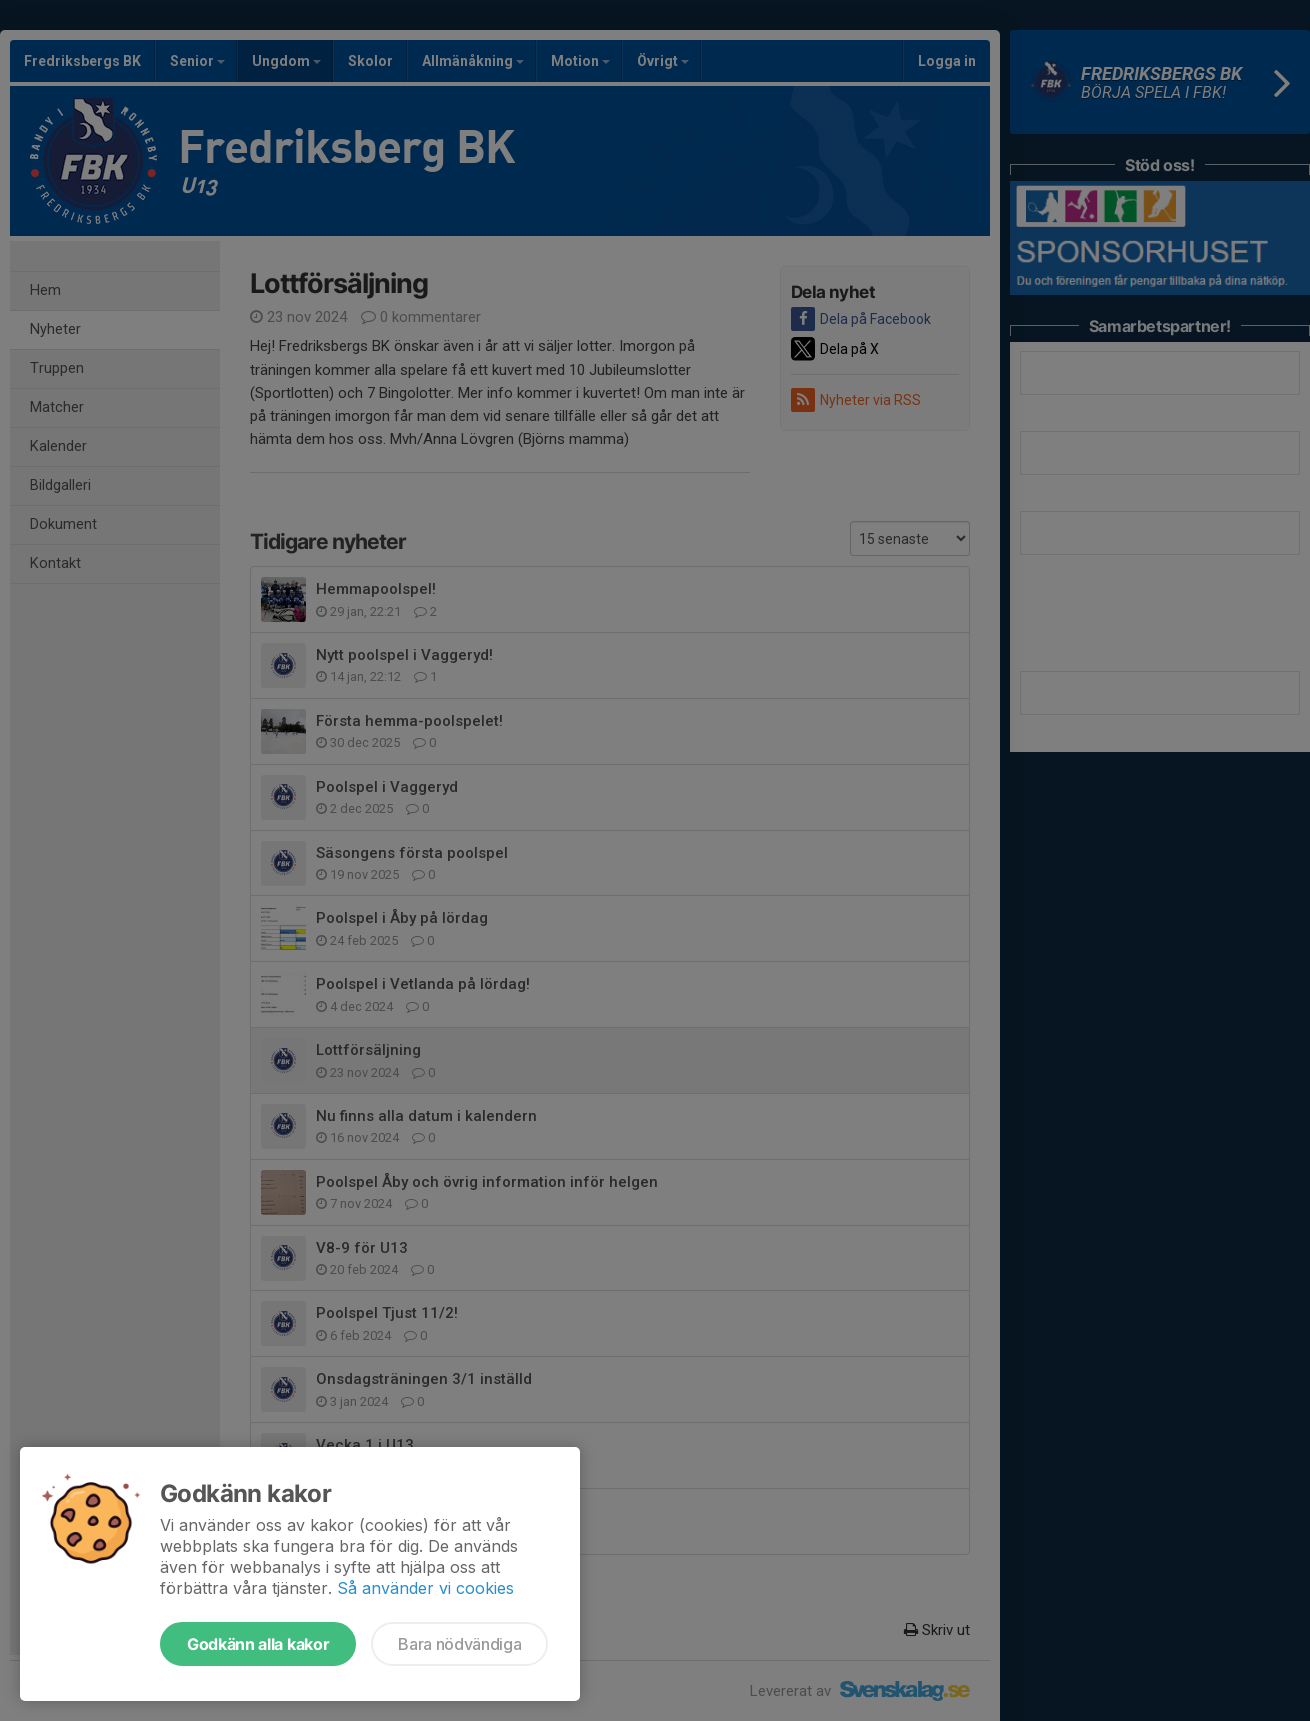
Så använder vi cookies (425, 1588)
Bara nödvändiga (459, 1644)
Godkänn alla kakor (258, 1644)
